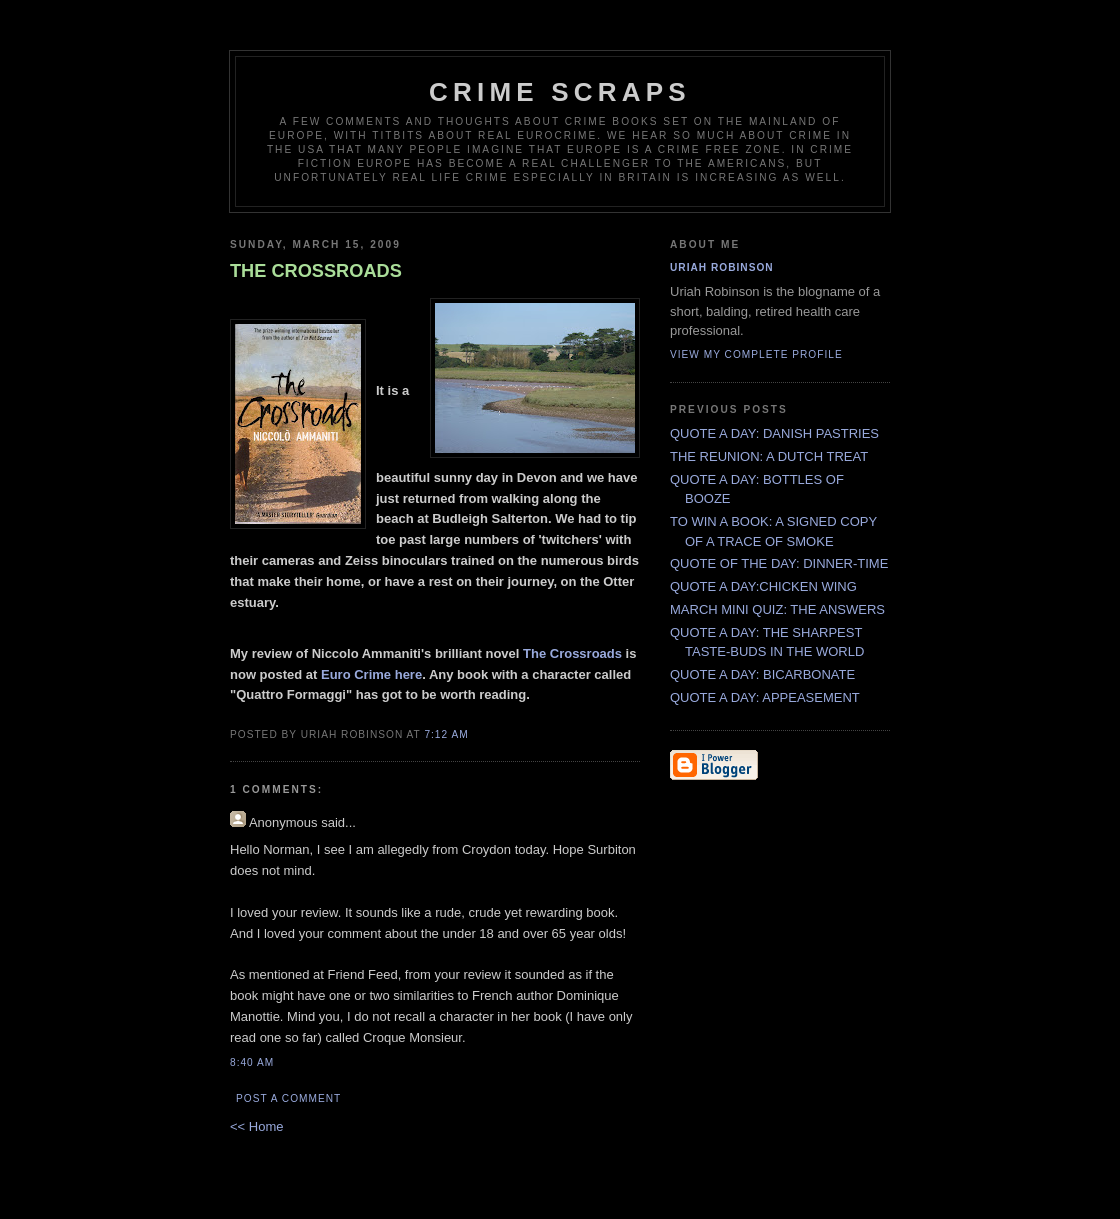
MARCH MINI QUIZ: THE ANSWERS (777, 609)
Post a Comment (288, 1098)
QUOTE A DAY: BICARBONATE (762, 674)
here (408, 674)
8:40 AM (252, 1062)
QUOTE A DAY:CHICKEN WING (763, 586)
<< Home (256, 1126)
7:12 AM (446, 734)
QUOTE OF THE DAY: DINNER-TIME (779, 563)
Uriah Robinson (722, 267)
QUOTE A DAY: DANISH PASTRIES (774, 433)
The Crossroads (572, 653)
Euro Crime (356, 674)
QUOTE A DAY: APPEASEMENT (765, 697)
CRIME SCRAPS (560, 92)
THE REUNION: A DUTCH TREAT (769, 456)
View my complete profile (756, 354)
